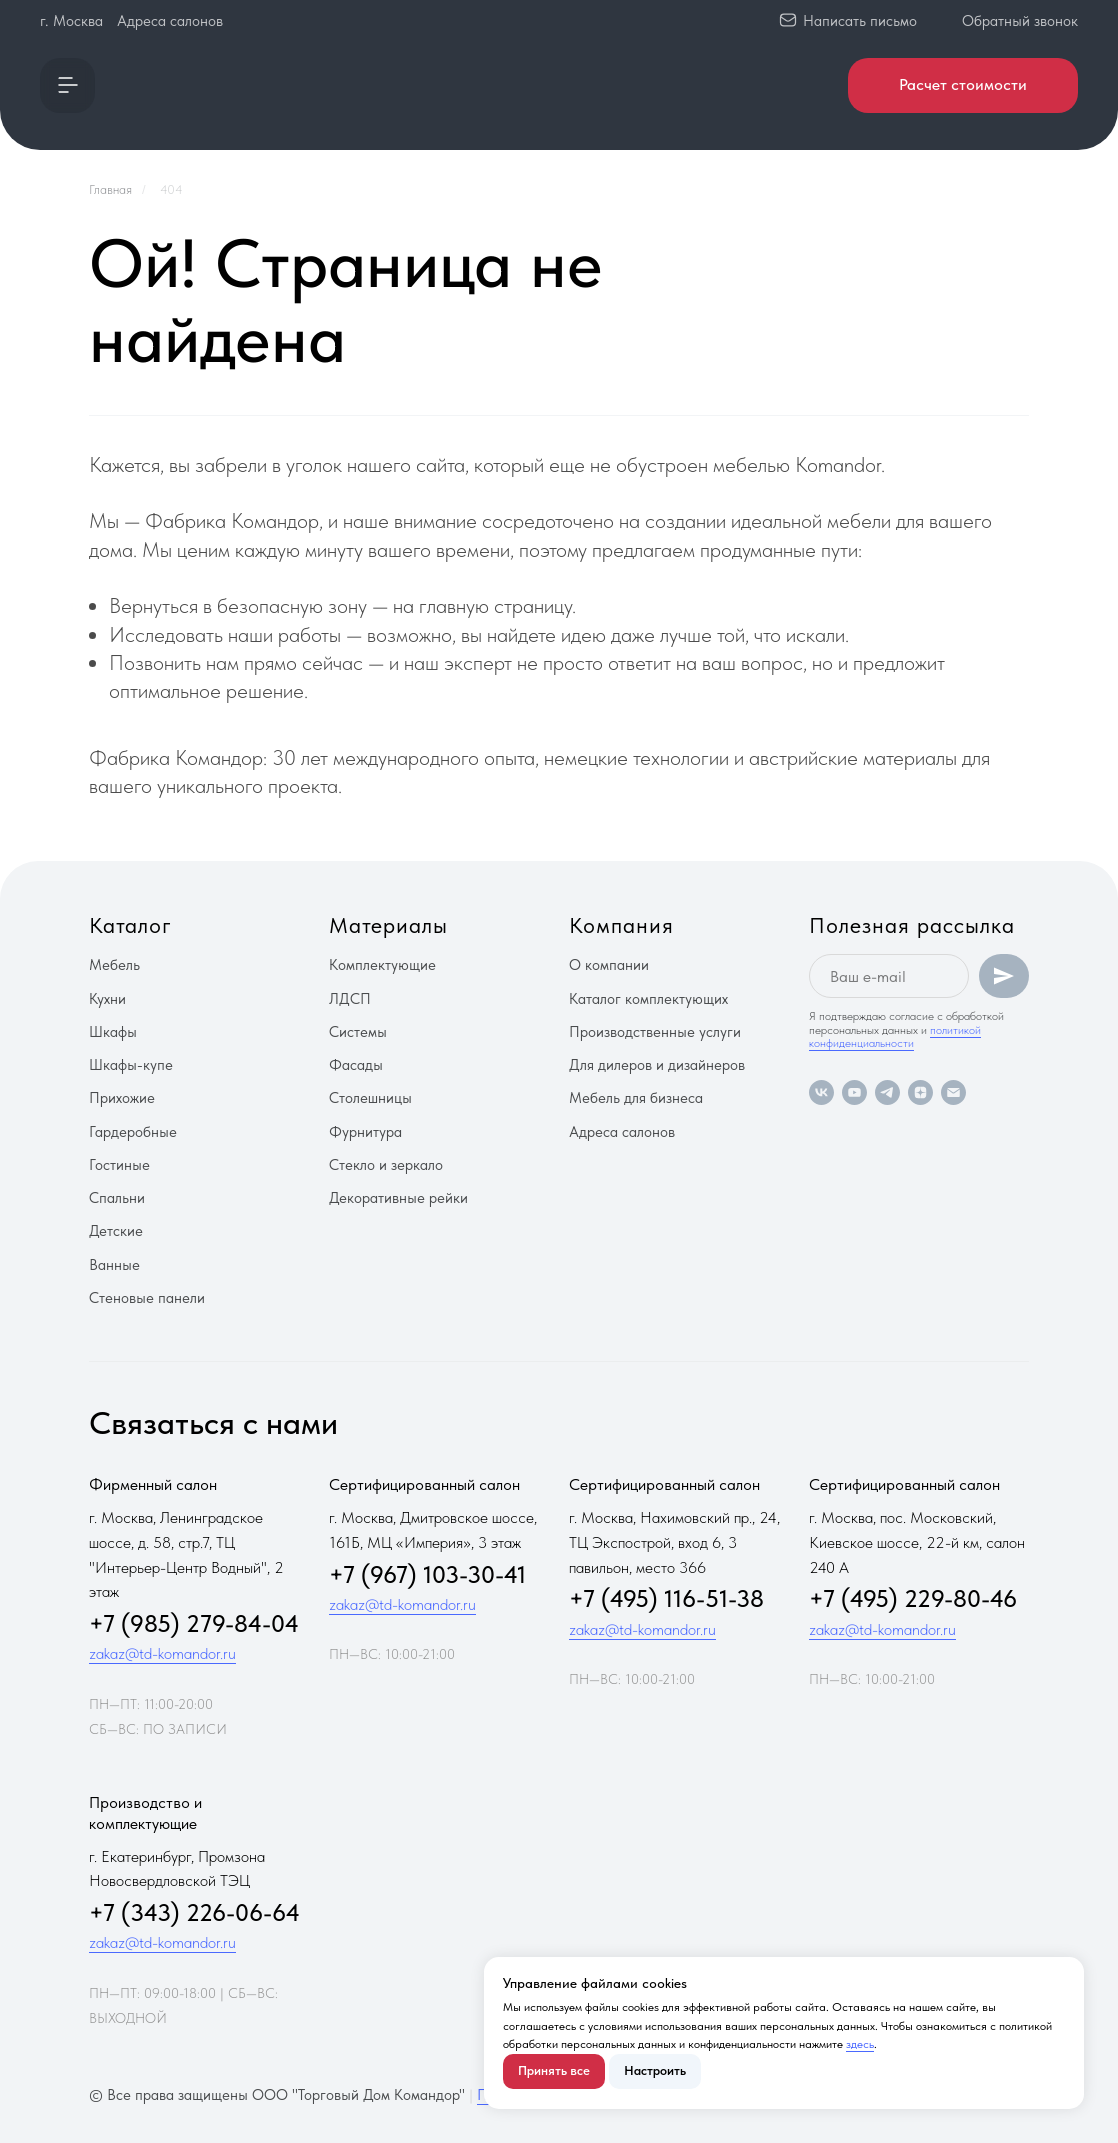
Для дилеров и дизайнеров (657, 1065)
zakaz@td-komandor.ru (162, 1653)
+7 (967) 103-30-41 (427, 1574)
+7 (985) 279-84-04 (194, 1623)
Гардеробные (133, 1132)
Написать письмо (860, 21)
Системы (358, 1032)
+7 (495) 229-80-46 (913, 1598)
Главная (110, 189)
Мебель (114, 965)
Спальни (117, 1198)
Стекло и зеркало (386, 1165)
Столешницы (370, 1098)
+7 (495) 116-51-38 (666, 1598)
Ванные (114, 1265)
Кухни (107, 999)
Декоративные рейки (398, 1198)
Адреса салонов (170, 21)
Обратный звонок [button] (1020, 21)
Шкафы (113, 1032)
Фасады (356, 1065)
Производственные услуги (655, 1032)
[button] (67, 85)
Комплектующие (382, 965)
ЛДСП (350, 999)
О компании (609, 965)
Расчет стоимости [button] (963, 84)
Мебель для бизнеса (636, 1098)
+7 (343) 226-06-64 (194, 1912)
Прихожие (122, 1098)
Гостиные (119, 1165)
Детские (116, 1231)
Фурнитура (365, 1132)
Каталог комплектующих (648, 999)
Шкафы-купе (131, 1065)
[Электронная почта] (953, 1092)
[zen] (920, 1092)
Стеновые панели (147, 1298)
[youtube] (854, 1092)
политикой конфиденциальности (895, 1036)
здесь (860, 2044)
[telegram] (887, 1092)
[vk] (821, 1092)
